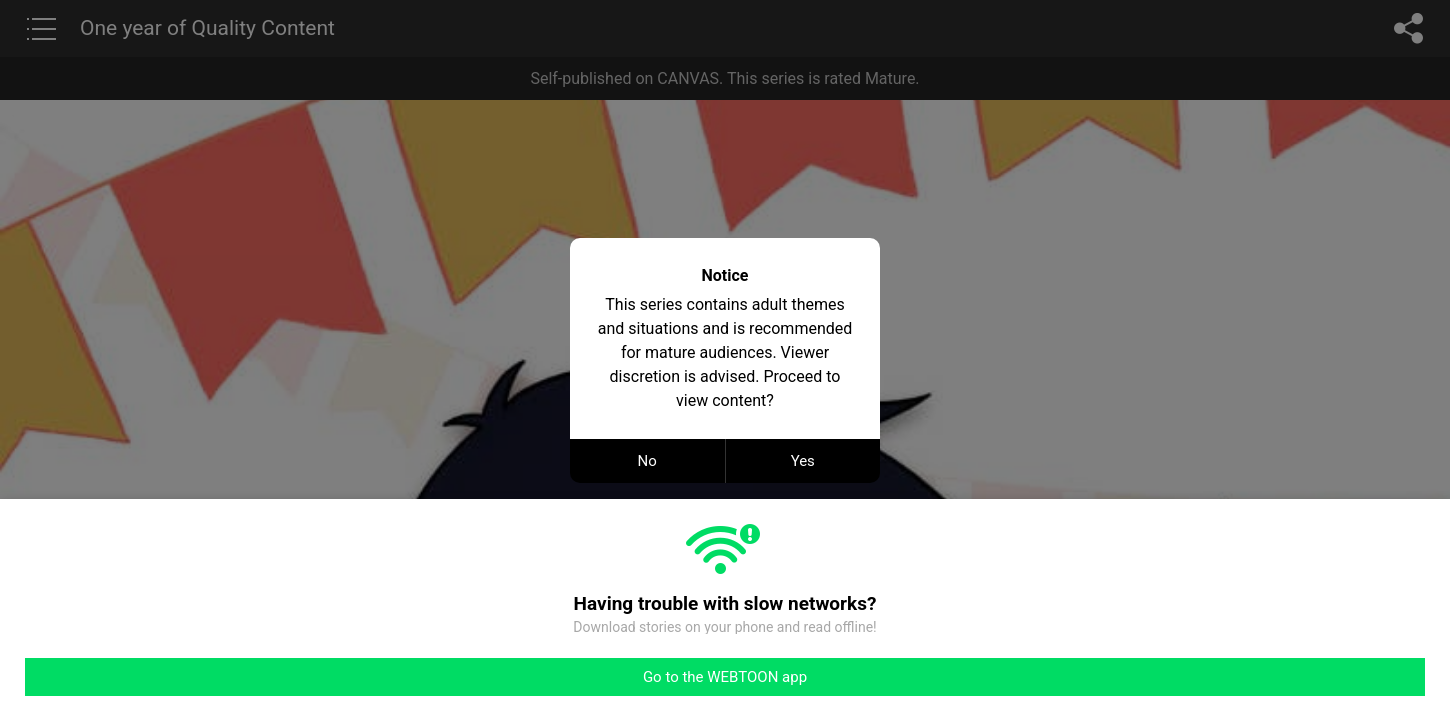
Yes (803, 461)
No (647, 461)
